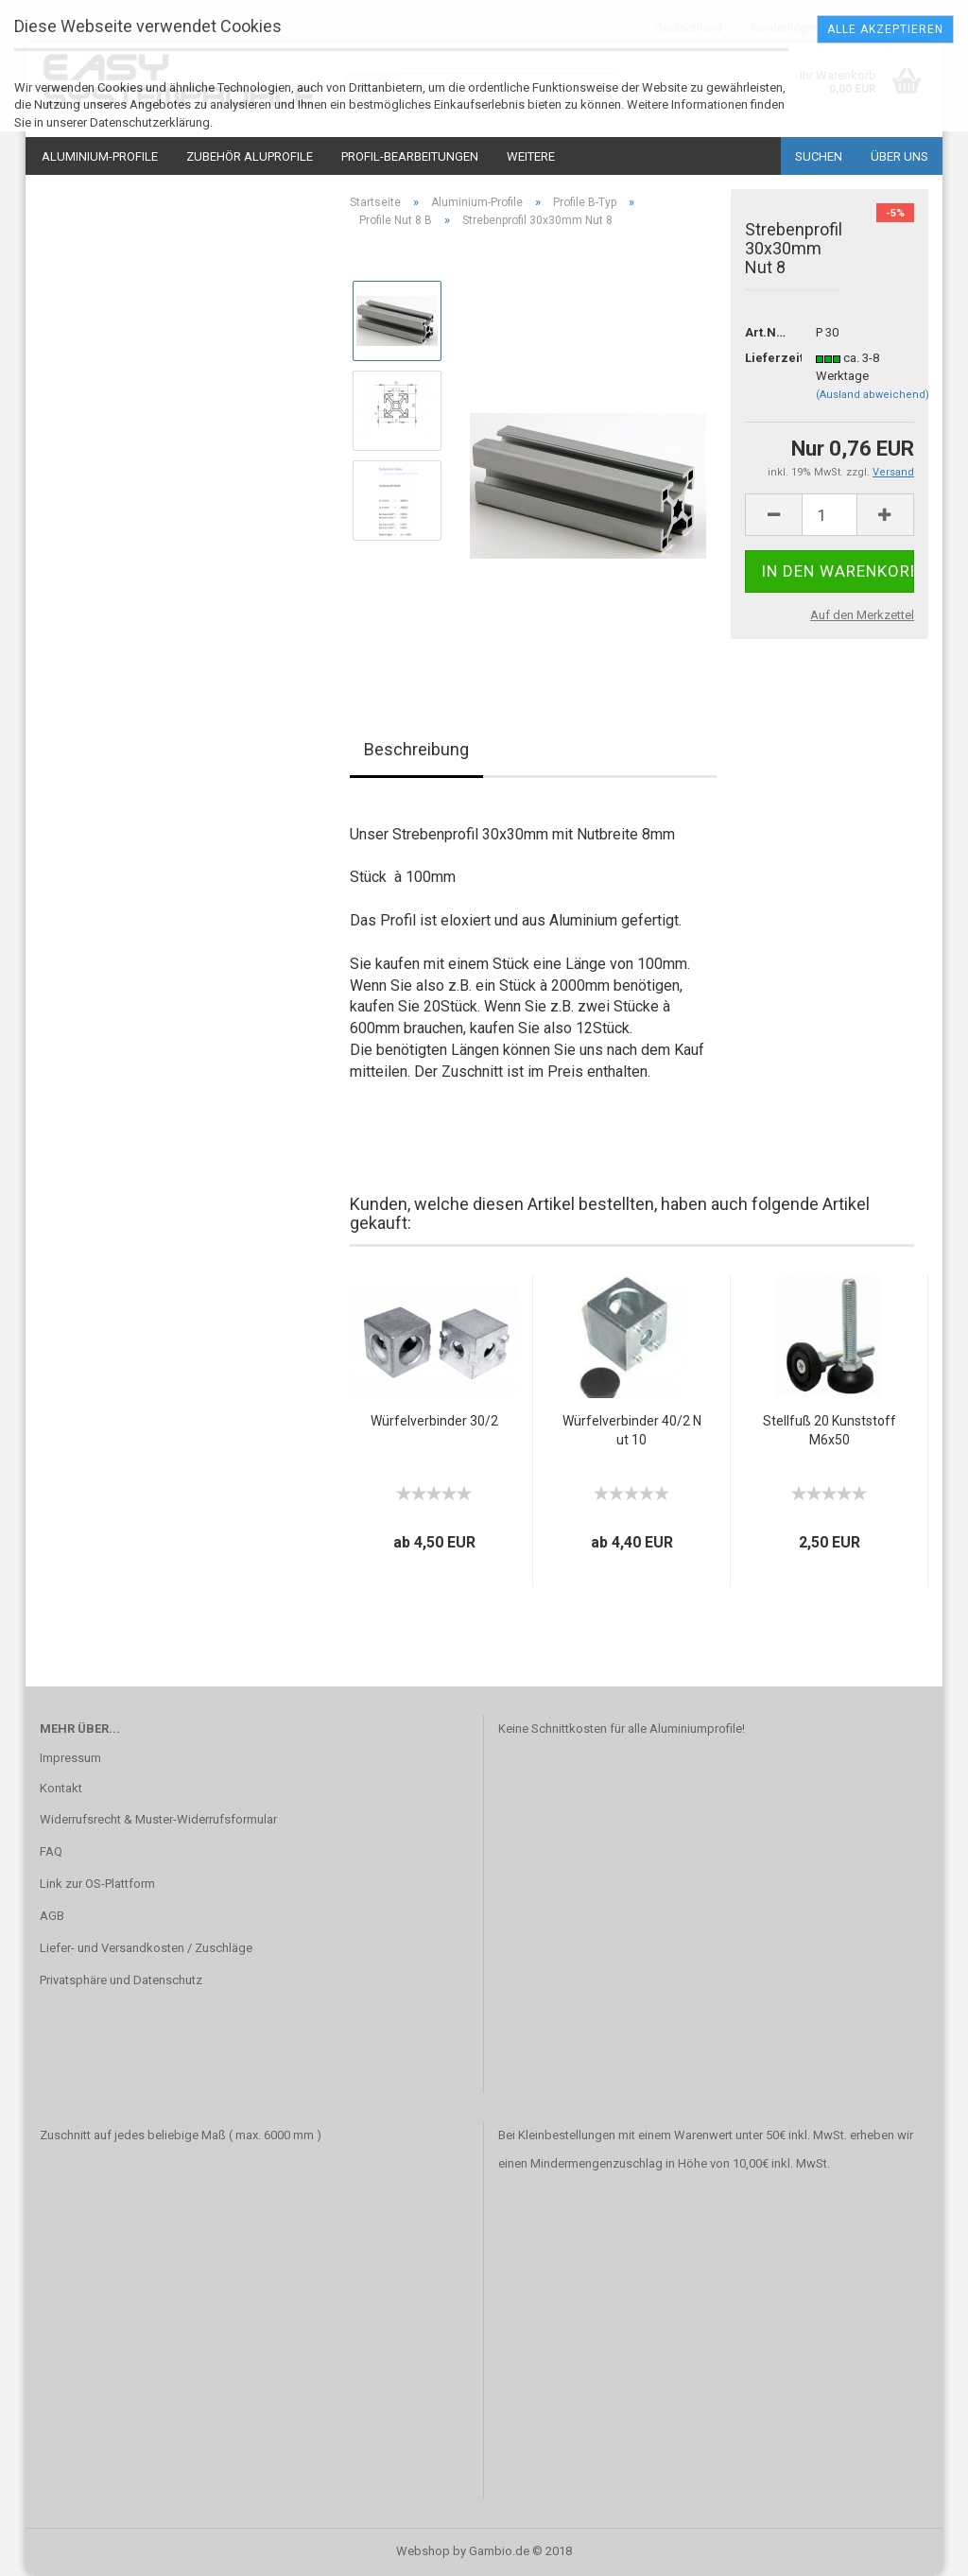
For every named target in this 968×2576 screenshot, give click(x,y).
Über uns (899, 156)
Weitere (531, 156)
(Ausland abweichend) (872, 395)
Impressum (70, 1758)
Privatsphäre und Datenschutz (121, 1980)
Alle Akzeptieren (885, 29)
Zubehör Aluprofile (249, 156)
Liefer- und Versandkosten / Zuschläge (146, 1948)
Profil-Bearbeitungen (409, 156)
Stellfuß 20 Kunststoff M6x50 (829, 1430)
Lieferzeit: (766, 358)
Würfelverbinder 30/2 (434, 1420)
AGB (52, 1916)
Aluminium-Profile (100, 156)
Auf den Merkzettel (862, 615)
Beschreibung (416, 749)
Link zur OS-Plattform (97, 1883)
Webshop (423, 2551)
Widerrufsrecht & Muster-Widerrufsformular (158, 1819)
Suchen (818, 156)
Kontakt (61, 1788)
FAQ (51, 1851)
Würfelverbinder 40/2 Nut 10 (631, 1430)
